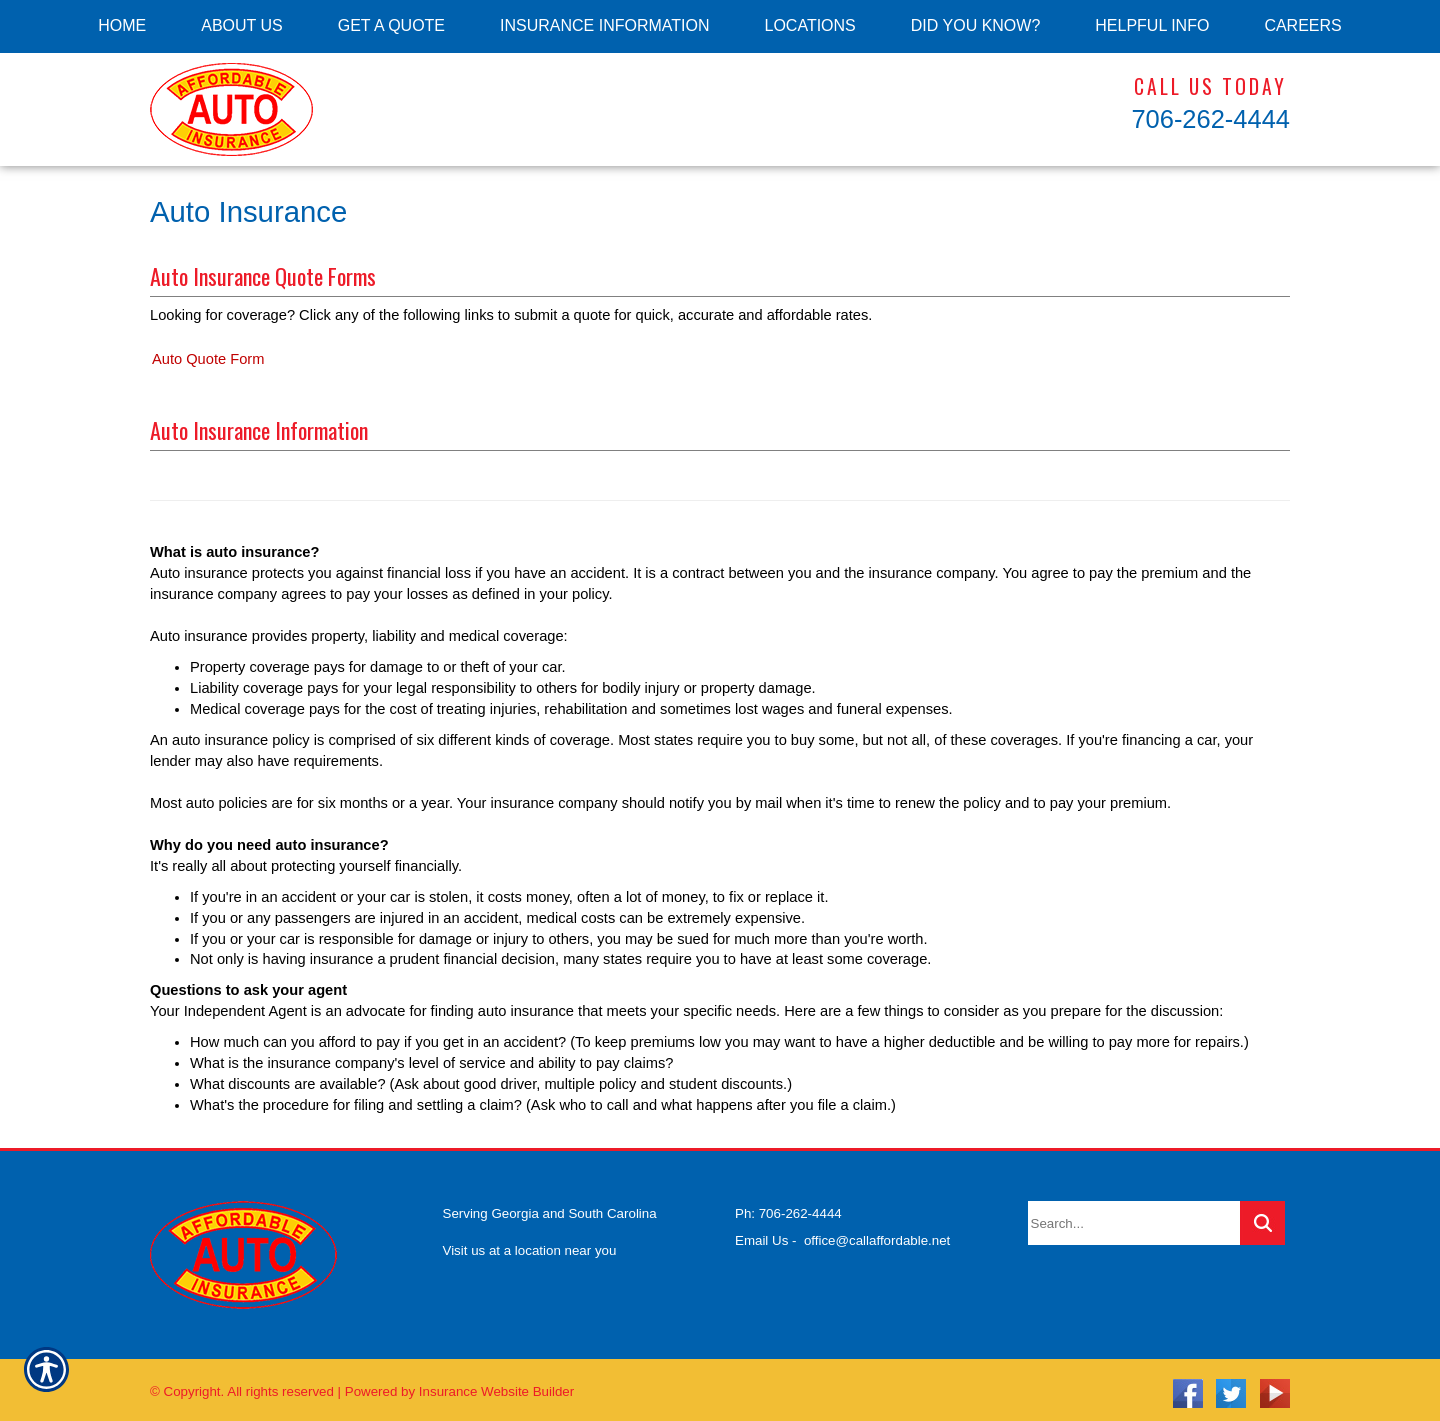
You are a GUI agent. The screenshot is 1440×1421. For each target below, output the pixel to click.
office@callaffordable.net (877, 1233)
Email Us (761, 1233)
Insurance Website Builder (496, 1384)
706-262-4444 (1210, 119)
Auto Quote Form (208, 359)
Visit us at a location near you (530, 1243)
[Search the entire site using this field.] (1134, 1216)
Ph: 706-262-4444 (788, 1206)
